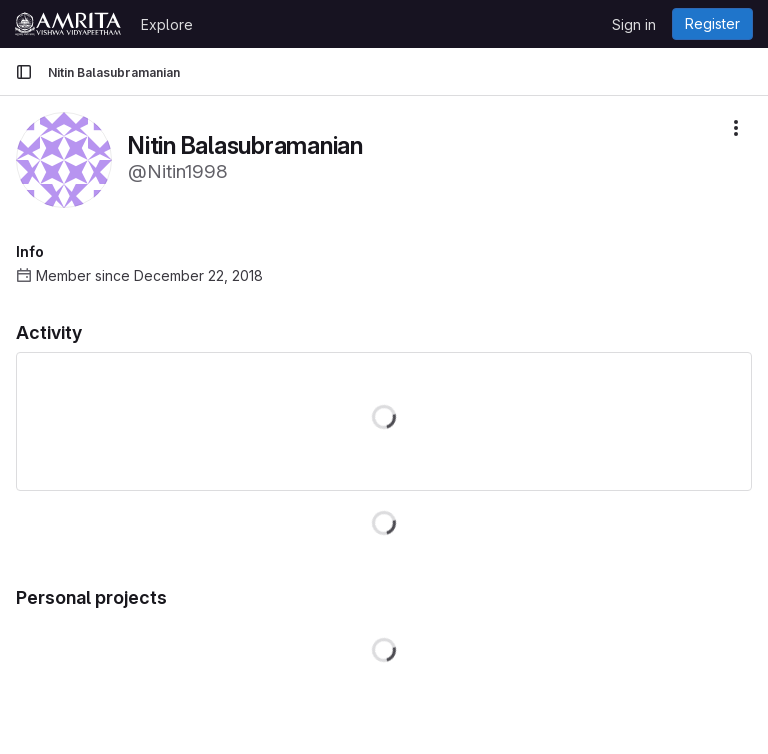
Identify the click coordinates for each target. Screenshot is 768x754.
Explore (167, 24)
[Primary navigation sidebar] (24, 72)
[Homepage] (68, 24)
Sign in (634, 24)
